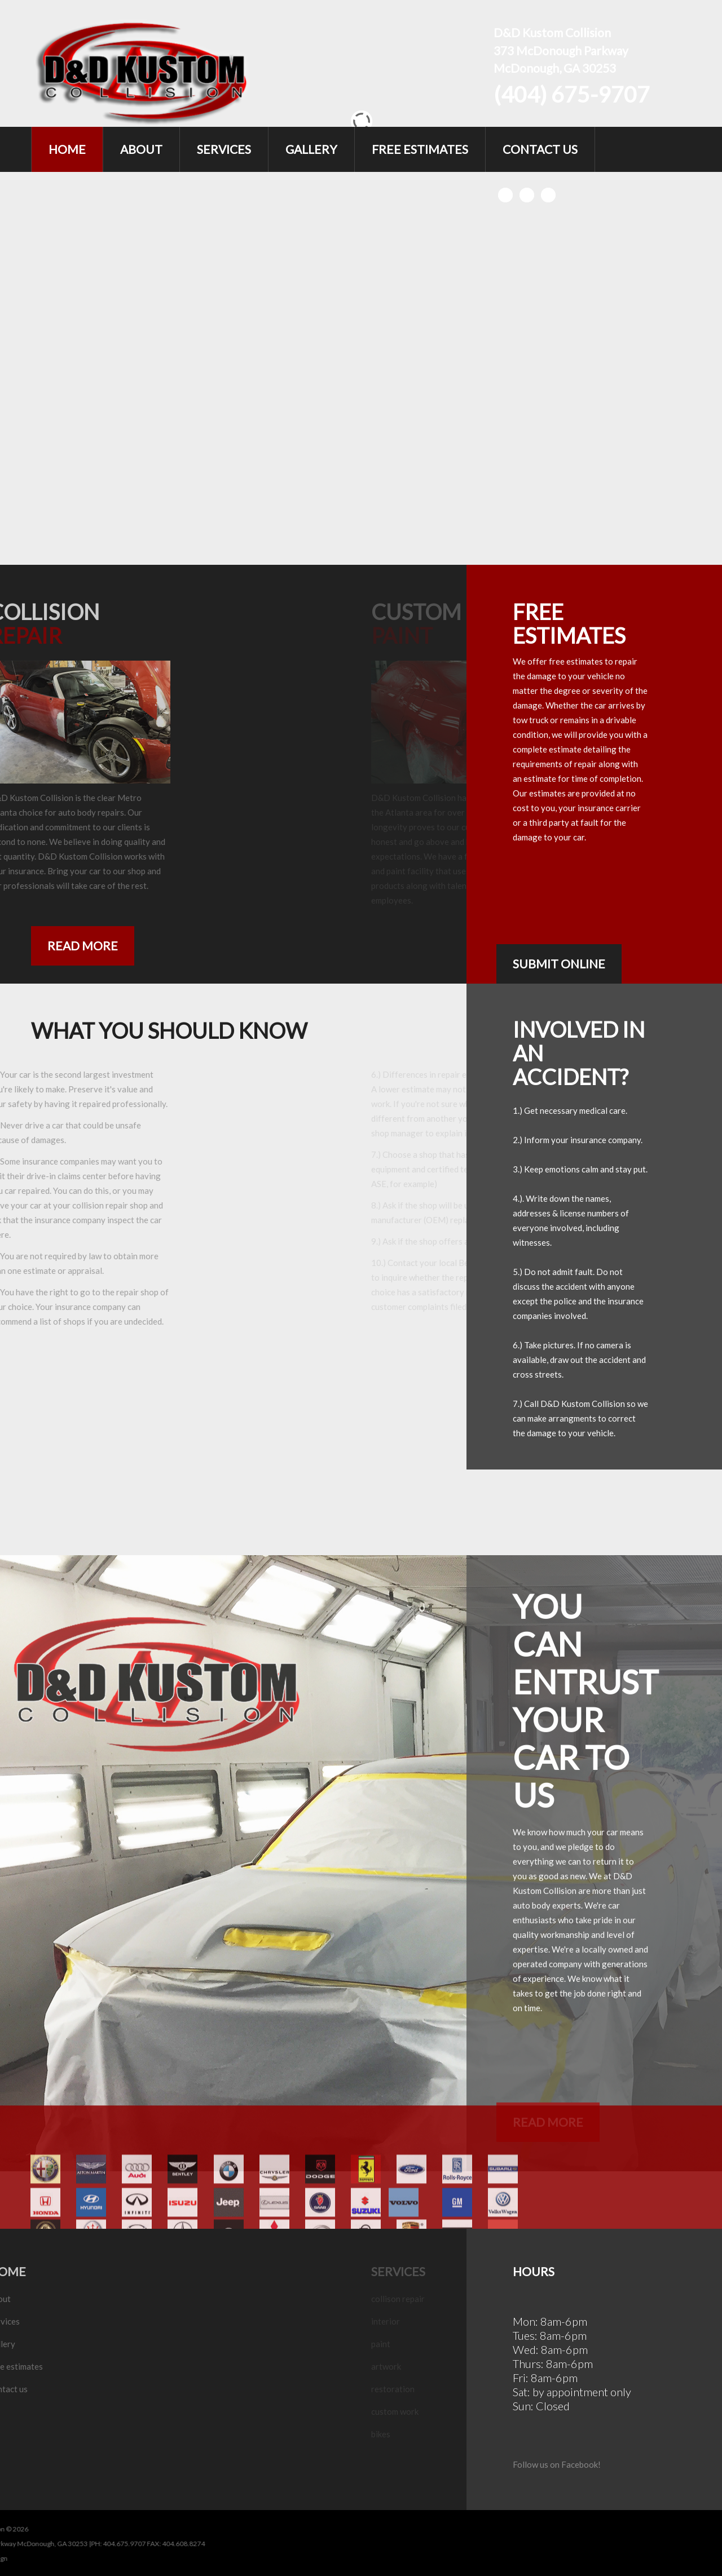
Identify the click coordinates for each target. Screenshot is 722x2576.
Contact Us (540, 149)
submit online (559, 964)
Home (67, 149)
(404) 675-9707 (572, 94)
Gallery (311, 149)
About (141, 149)
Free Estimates (420, 149)
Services (224, 149)
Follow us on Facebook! (557, 2464)
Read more (82, 946)
